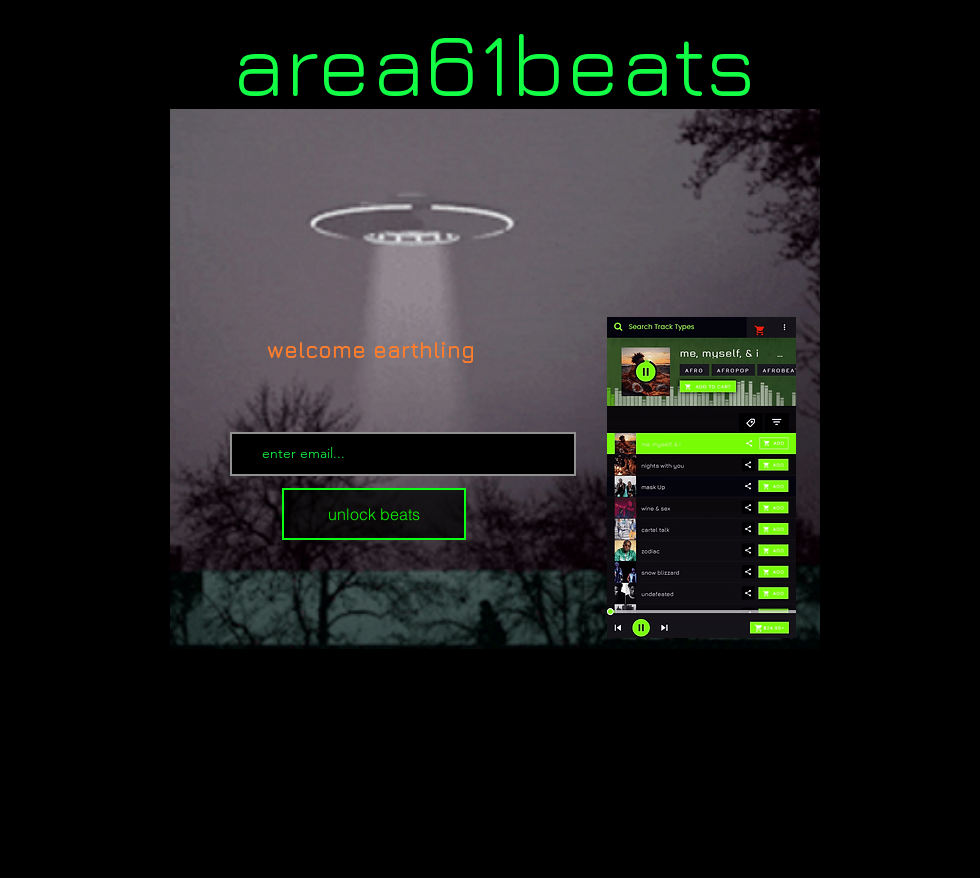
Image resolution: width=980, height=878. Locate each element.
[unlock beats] (374, 514)
